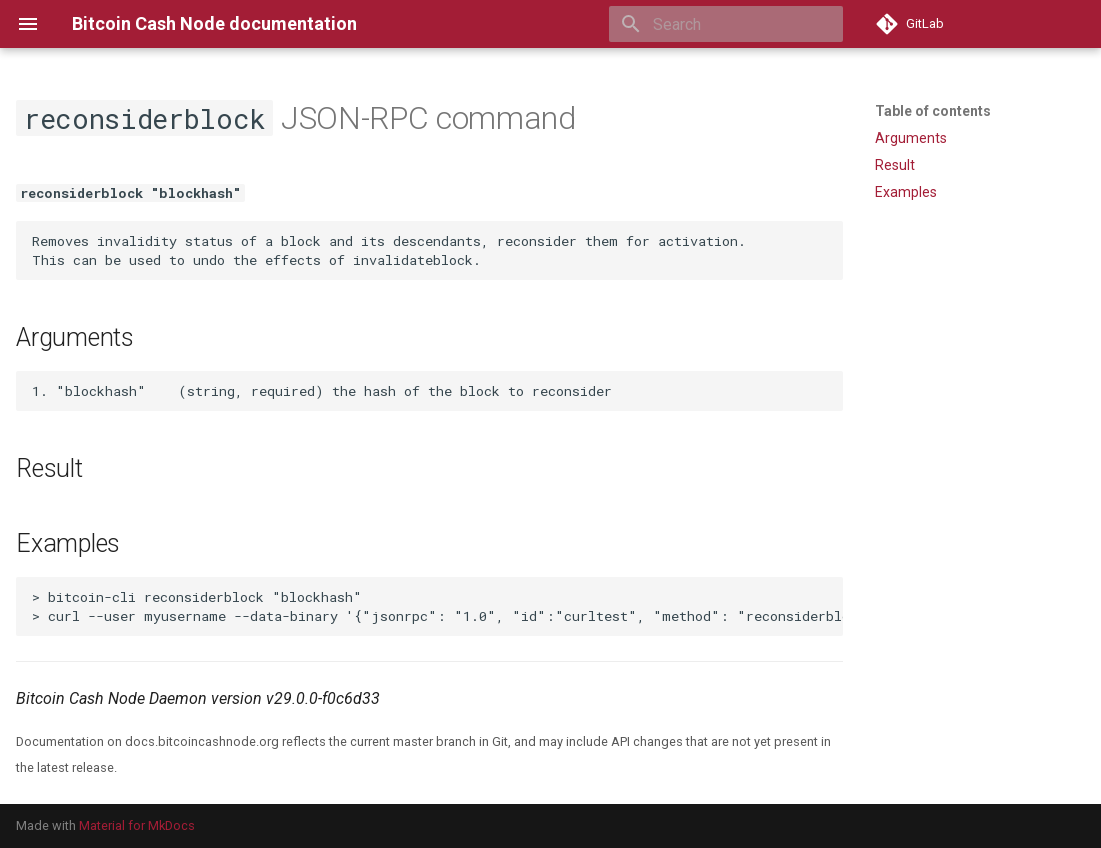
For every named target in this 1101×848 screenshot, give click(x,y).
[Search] (726, 24)
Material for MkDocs (137, 825)
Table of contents (933, 111)
